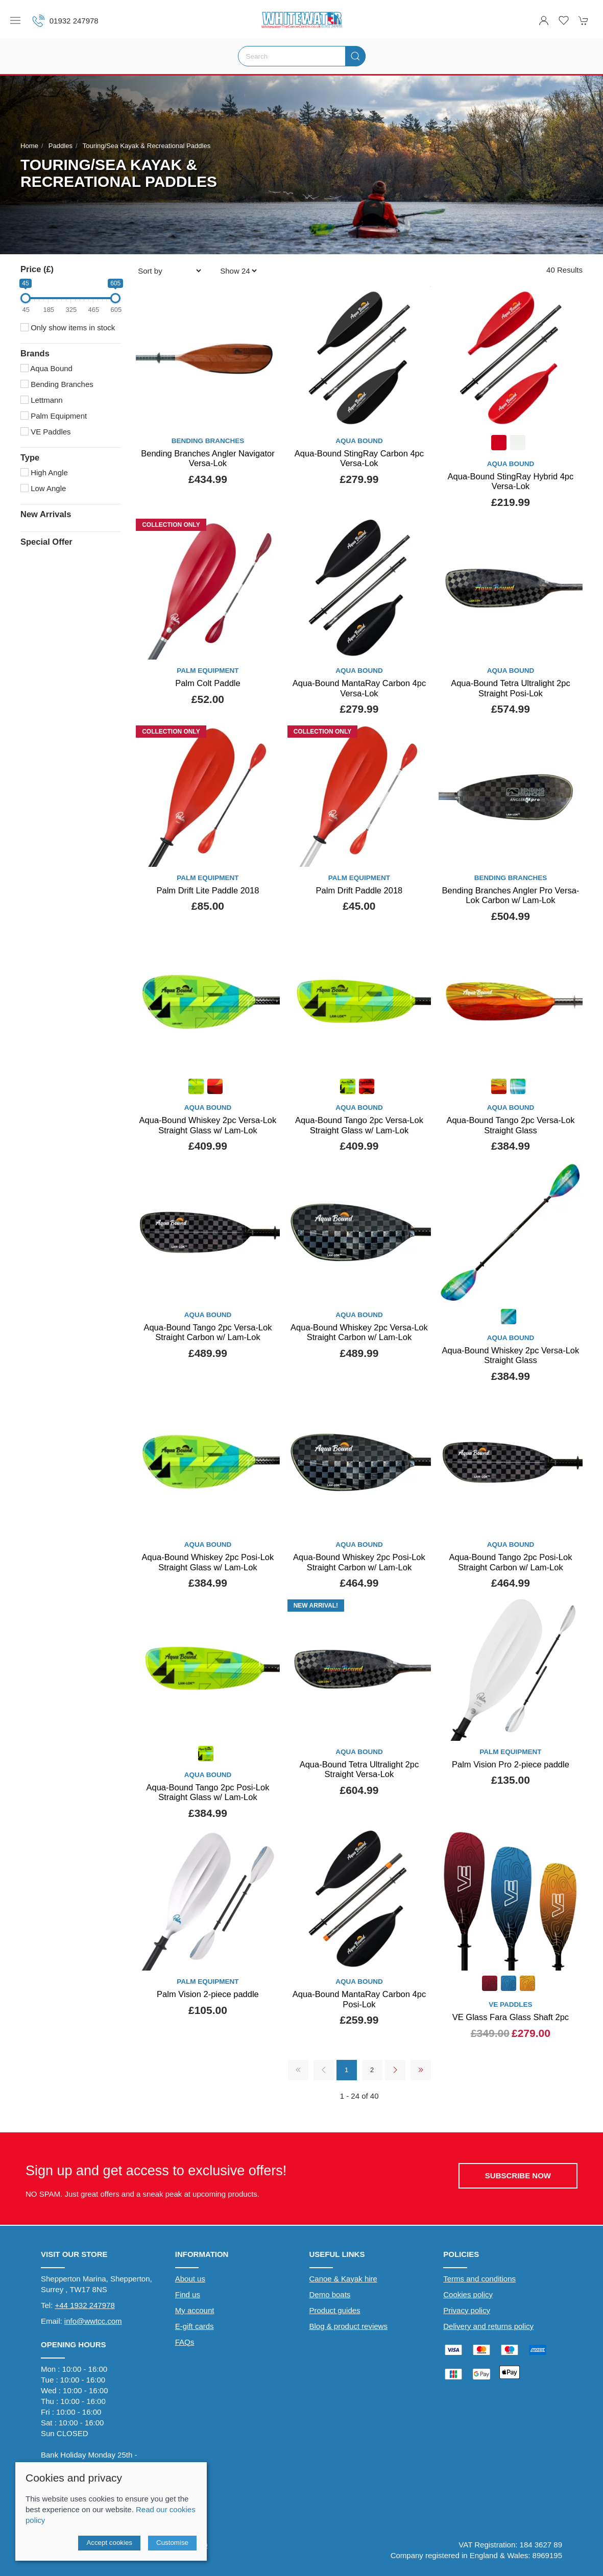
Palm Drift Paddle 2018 (359, 890)
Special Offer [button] (46, 541)
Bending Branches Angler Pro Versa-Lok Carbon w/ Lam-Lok (511, 895)
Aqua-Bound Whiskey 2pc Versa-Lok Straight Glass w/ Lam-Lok (208, 1125)
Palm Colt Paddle (207, 683)
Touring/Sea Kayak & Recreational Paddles (147, 146)
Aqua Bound (46, 368)
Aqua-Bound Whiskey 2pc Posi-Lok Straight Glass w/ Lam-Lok (208, 1562)
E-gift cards (194, 2326)
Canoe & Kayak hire (343, 2278)
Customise (172, 2542)
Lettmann (41, 400)
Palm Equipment (53, 415)
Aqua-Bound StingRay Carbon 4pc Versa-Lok (359, 458)
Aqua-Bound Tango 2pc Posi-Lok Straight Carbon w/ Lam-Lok (510, 1562)
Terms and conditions (479, 2278)
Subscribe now (518, 2175)
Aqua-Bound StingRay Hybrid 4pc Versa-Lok (511, 481)
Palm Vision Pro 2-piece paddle (510, 1764)
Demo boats (330, 2294)
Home (29, 146)
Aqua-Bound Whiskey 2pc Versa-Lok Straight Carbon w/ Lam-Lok (359, 1332)
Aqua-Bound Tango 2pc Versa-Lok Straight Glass (510, 1125)
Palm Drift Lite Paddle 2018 (208, 890)
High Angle (44, 472)
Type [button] (29, 457)
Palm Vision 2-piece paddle (208, 1994)
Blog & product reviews (348, 2326)
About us (190, 2278)
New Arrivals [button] (45, 514)
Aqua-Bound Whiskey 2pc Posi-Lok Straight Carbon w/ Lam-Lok (359, 1562)
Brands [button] (35, 353)
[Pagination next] (395, 2070)
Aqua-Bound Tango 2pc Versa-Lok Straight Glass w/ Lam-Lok (359, 1125)
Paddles (61, 146)
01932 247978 (65, 20)
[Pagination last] (421, 2070)
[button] (15, 20)
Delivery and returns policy (488, 2326)
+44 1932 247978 (85, 2305)
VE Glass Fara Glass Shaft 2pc (510, 2017)
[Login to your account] (544, 20)
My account (194, 2310)
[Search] (302, 56)
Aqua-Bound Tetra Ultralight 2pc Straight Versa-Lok (359, 1769)
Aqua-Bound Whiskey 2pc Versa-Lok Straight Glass (511, 1355)
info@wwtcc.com (93, 2321)
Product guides (334, 2310)
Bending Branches (56, 384)
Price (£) (37, 269)
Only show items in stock (67, 327)
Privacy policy (466, 2310)
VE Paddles (45, 431)
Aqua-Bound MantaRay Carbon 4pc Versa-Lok (359, 688)
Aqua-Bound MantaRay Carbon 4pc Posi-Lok (359, 1999)
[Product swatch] (498, 444)
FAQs (185, 2342)
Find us (187, 2294)
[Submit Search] (355, 56)
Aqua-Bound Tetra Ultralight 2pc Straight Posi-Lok (510, 688)
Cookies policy (468, 2294)
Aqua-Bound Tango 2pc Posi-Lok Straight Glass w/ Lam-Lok (207, 1792)
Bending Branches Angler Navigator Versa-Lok (207, 458)
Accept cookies (109, 2542)
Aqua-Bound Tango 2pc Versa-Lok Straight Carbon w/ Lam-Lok (207, 1332)
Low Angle (43, 488)
